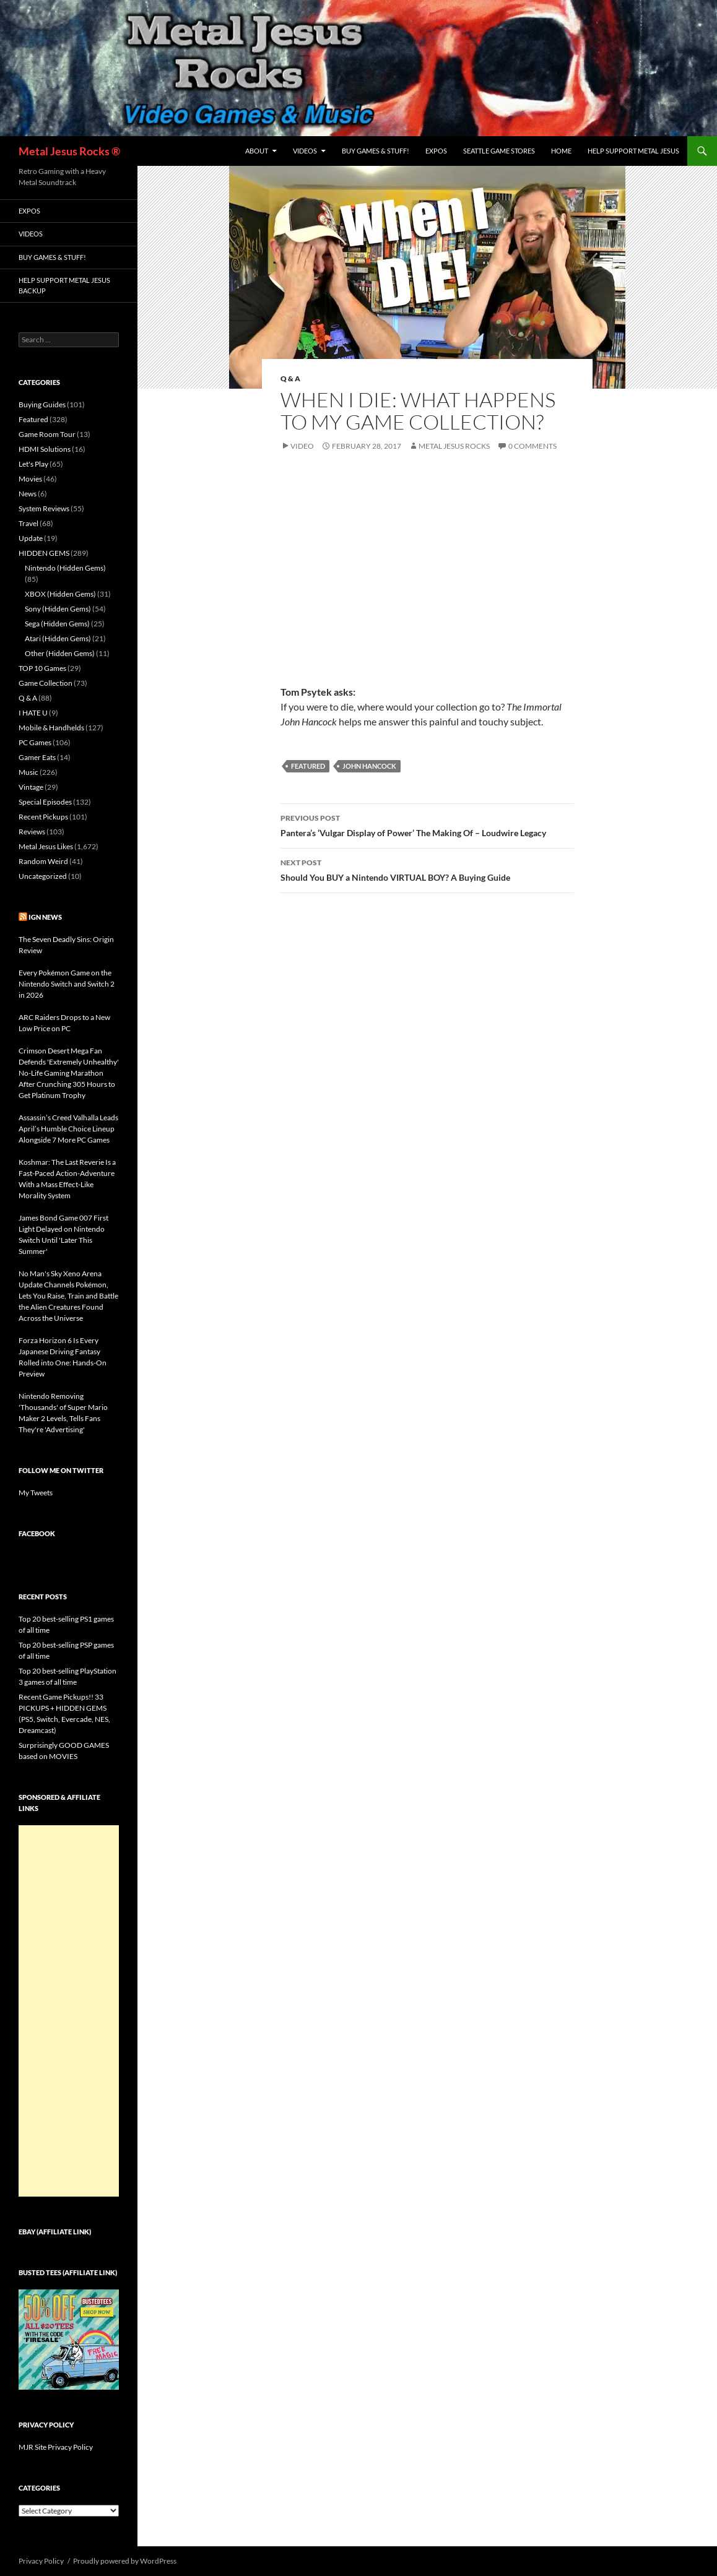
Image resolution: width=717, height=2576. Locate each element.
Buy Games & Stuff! (375, 151)
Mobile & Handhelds (51, 727)
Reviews (32, 831)
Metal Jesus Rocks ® (69, 151)
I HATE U (33, 712)
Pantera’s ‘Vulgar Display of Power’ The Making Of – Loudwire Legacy (427, 824)
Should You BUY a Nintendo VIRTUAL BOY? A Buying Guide (427, 869)
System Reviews (44, 508)
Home (561, 151)
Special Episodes (45, 801)
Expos (436, 151)
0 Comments (532, 446)
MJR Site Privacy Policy (56, 2447)
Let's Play (33, 464)
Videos (305, 151)
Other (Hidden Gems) (60, 653)
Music (28, 772)
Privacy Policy (41, 2560)
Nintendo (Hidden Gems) (65, 568)
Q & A (290, 378)
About (256, 151)
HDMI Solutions (45, 449)
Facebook (37, 1533)
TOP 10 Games (42, 668)
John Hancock (369, 766)
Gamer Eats (37, 757)
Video (302, 446)
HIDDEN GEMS (44, 553)
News (28, 493)
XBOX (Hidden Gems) (60, 594)
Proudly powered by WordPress (124, 2560)
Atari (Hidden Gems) (58, 638)
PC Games (35, 742)
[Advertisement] (69, 2011)
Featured (308, 766)
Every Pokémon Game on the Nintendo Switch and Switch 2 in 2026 (67, 984)
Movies (30, 478)
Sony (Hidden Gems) (58, 608)
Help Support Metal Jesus (633, 151)
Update (31, 538)
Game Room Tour (47, 434)
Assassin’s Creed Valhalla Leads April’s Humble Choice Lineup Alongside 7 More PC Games (68, 1128)
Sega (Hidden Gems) (57, 623)
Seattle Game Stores (499, 151)
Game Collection (45, 683)
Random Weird (43, 861)
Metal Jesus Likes (46, 846)
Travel (28, 523)
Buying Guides (42, 404)
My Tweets (36, 1492)
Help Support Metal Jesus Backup (64, 285)
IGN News (45, 917)
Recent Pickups (43, 816)
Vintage (31, 787)
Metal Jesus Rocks (454, 446)
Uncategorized (43, 876)
